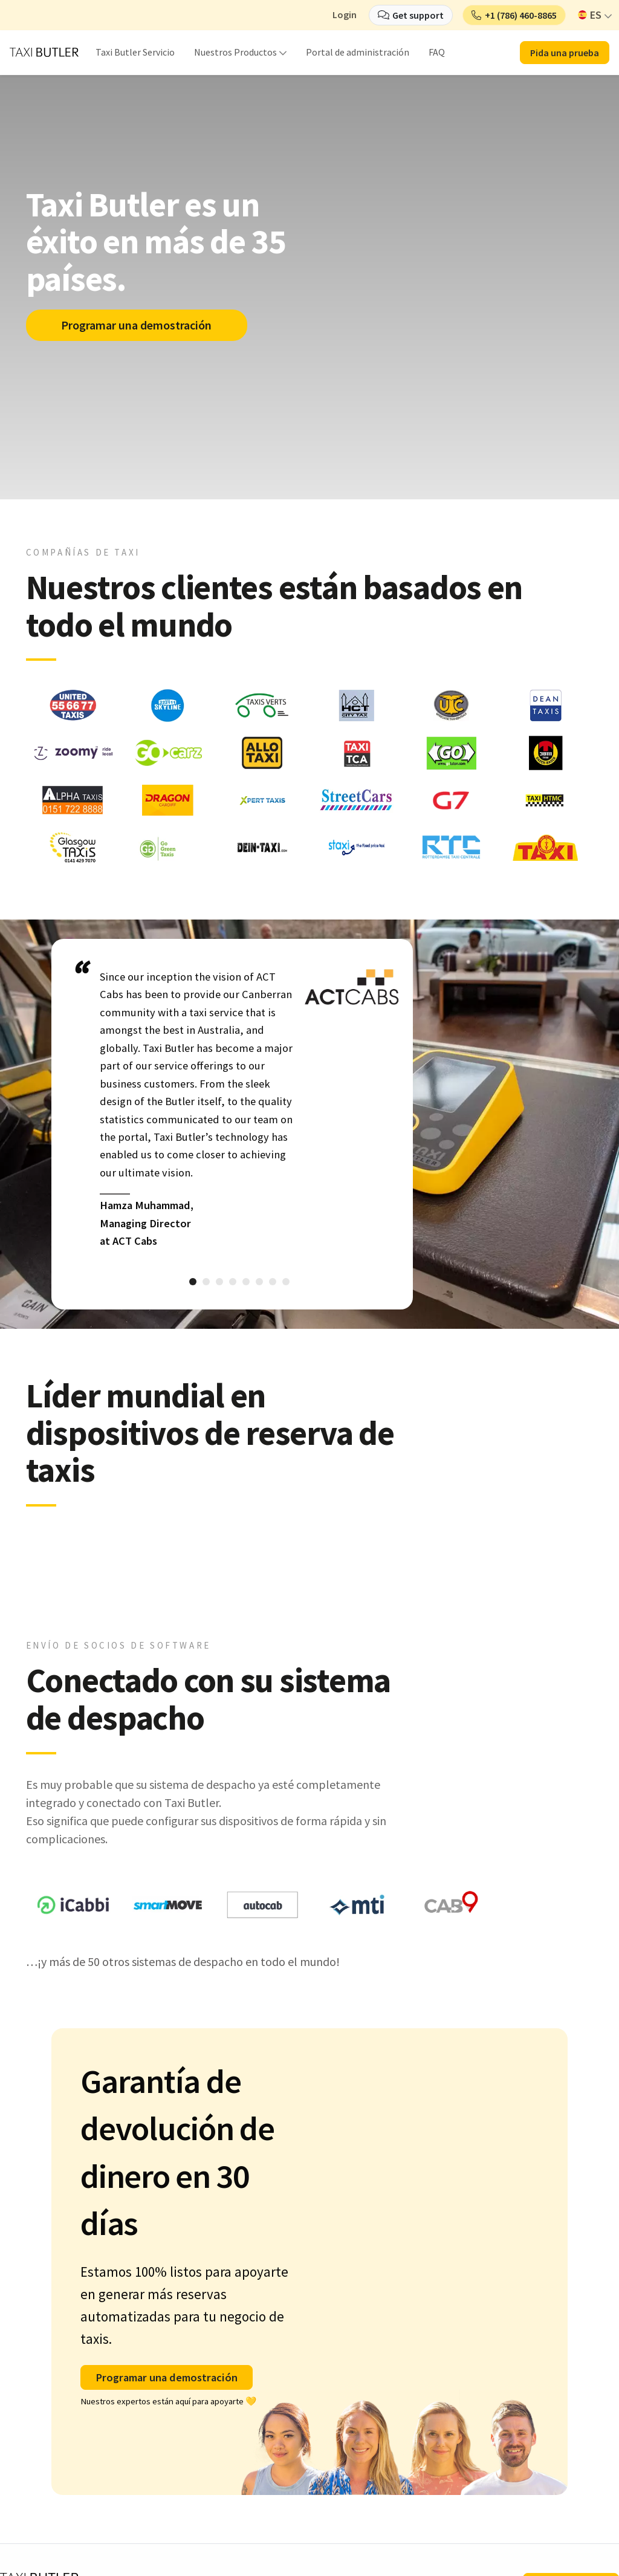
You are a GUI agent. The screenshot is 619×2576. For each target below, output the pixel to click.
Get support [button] (418, 15)
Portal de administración (357, 52)
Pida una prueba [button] (564, 53)
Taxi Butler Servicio (135, 52)
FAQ (437, 52)
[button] (514, 15)
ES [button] (590, 15)
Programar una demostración (137, 325)
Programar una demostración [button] (167, 2377)
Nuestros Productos (235, 52)
